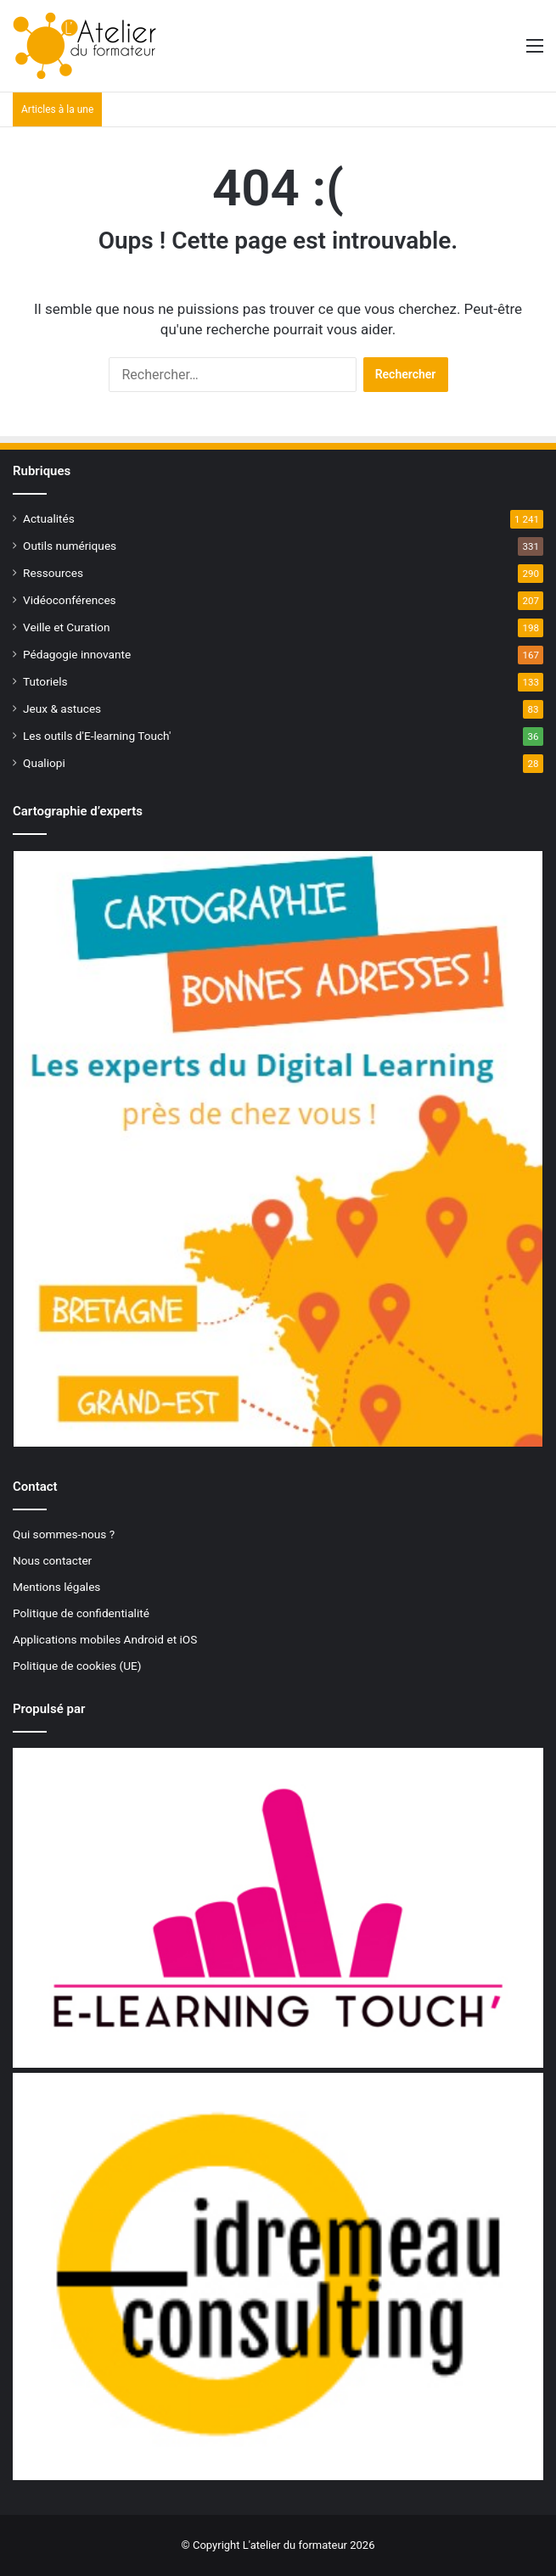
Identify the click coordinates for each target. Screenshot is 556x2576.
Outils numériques (69, 545)
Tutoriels (45, 681)
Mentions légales (56, 1586)
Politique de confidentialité (81, 1613)
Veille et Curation (66, 627)
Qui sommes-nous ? (64, 1534)
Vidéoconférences (69, 600)
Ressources (53, 573)
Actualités (49, 518)
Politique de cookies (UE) (77, 1665)
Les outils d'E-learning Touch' (97, 735)
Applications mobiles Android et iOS (105, 1639)
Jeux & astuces (62, 708)
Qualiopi (44, 763)
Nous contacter (52, 1560)
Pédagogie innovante (77, 654)
